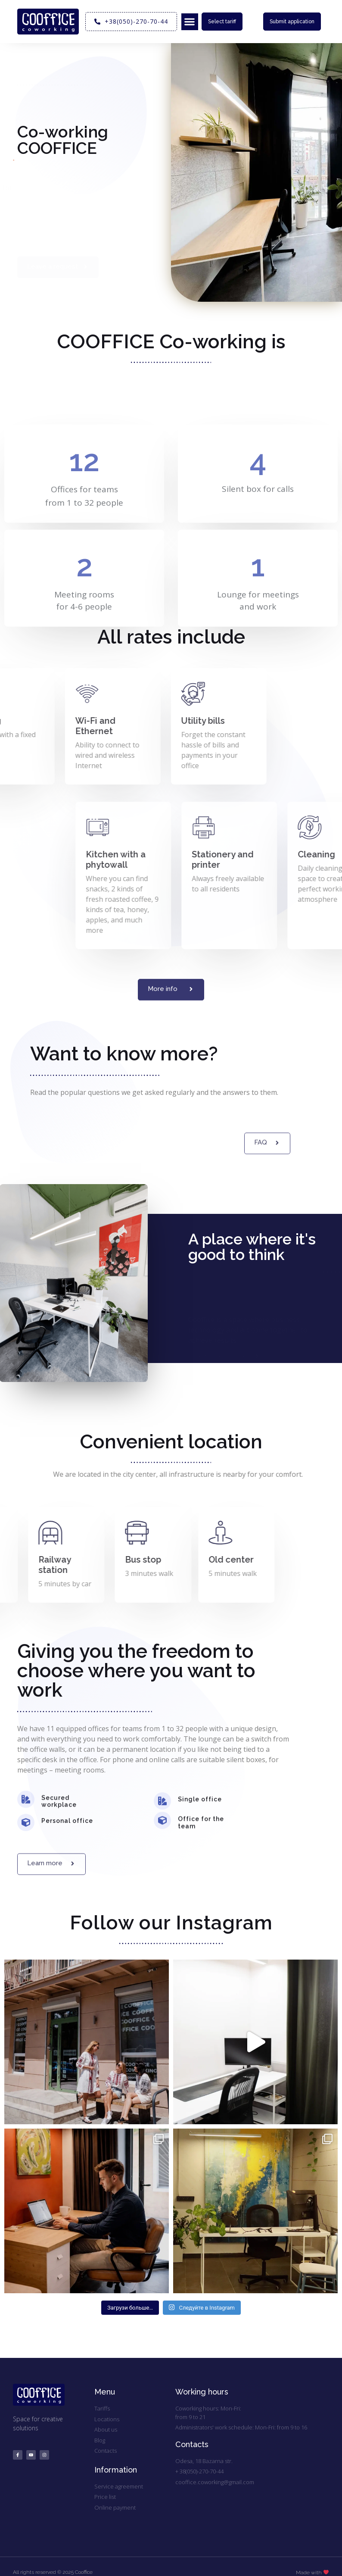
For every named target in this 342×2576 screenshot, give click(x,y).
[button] (189, 21)
